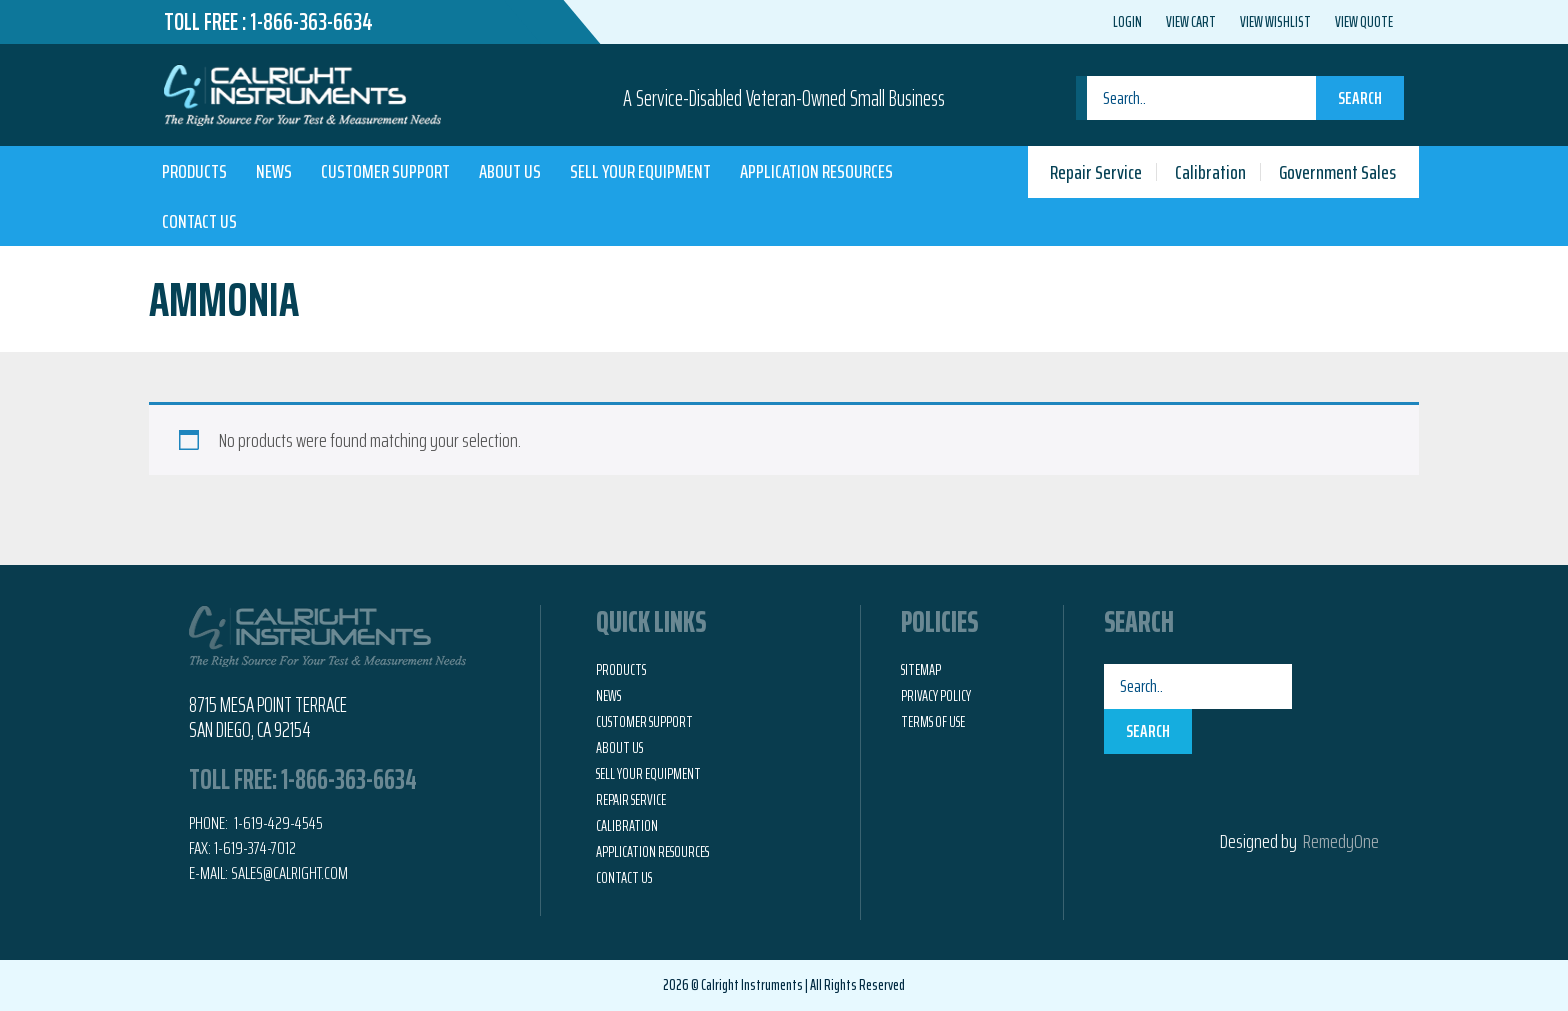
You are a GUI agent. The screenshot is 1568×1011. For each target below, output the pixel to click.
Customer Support (385, 171)
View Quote (1364, 22)
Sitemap (921, 670)
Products (194, 171)
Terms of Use (933, 722)
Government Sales (1337, 172)
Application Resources (816, 171)
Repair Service (1096, 172)
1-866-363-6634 (311, 22)
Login (1127, 22)
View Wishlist (1275, 22)
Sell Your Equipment (640, 171)
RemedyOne (1341, 841)
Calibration (1210, 172)
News (274, 171)
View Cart (1191, 22)
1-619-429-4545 (277, 823)
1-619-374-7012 (255, 848)
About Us (510, 171)
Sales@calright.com (289, 873)
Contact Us (199, 221)
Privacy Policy (936, 696)
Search (1360, 98)
